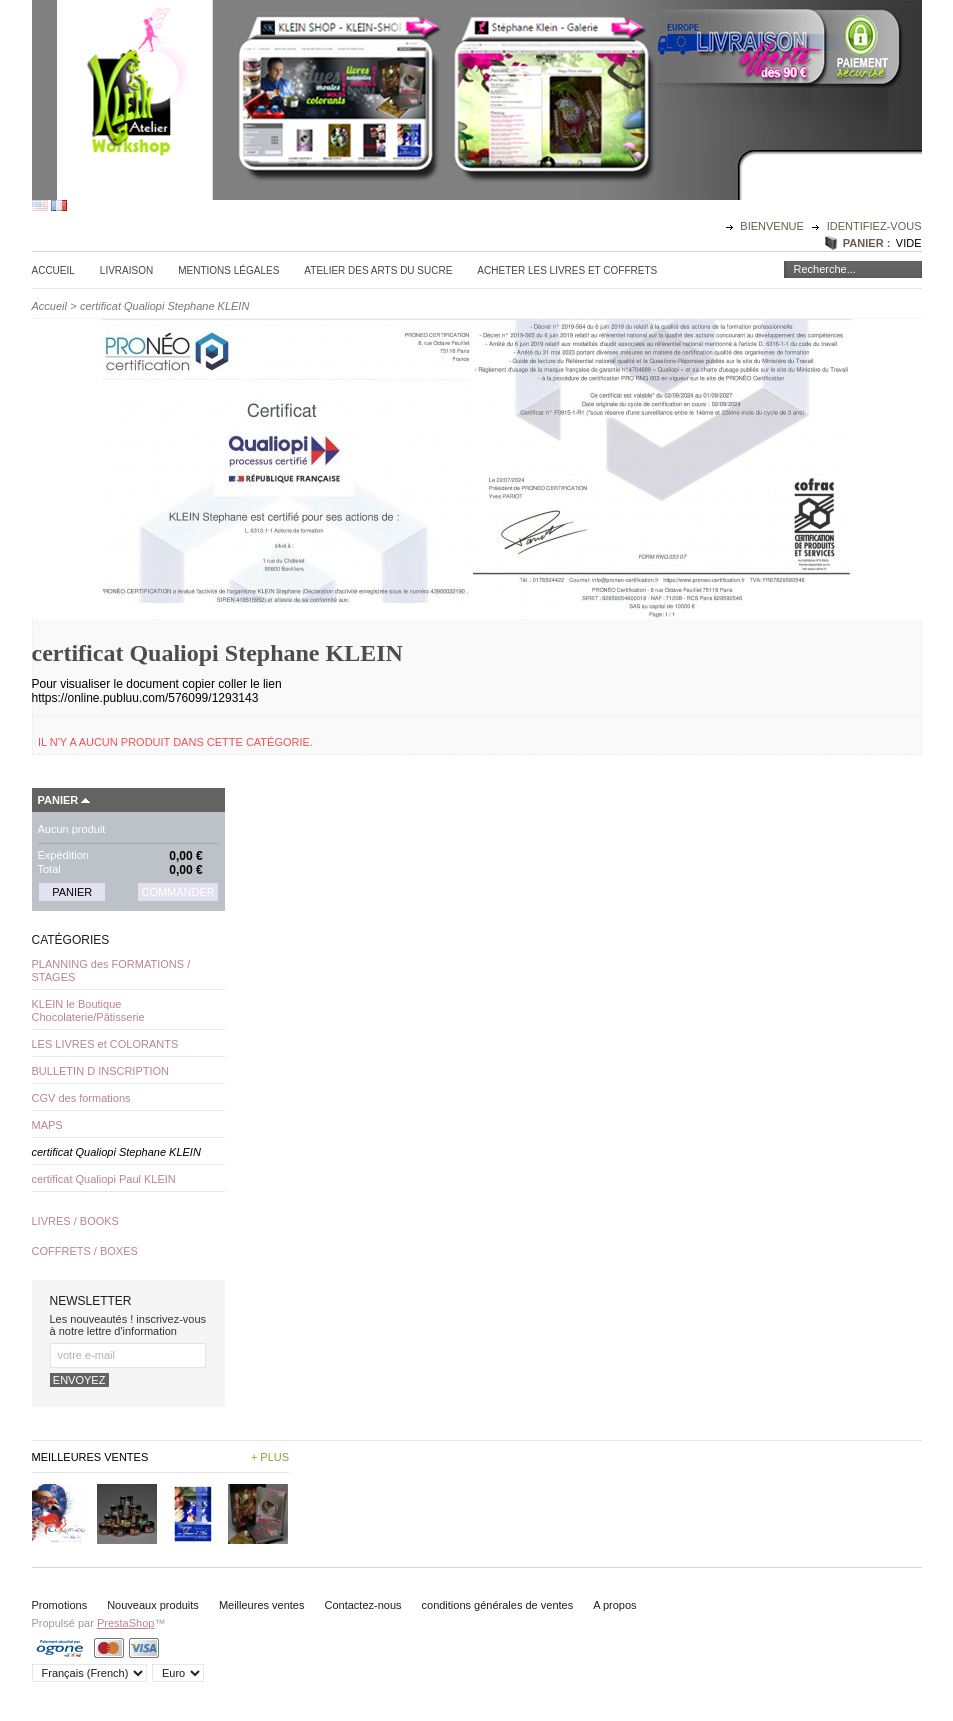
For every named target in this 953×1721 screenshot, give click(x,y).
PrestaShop (125, 1623)
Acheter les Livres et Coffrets (567, 270)
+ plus (270, 1457)
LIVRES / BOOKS (75, 1221)
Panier (58, 800)
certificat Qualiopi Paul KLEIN (104, 1179)
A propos (614, 1605)
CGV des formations (81, 1098)
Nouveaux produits (153, 1605)
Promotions (60, 1605)
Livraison (126, 270)
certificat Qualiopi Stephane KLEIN (116, 1152)
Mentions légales (228, 270)
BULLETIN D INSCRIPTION (101, 1071)
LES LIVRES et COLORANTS (105, 1044)
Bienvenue (773, 226)
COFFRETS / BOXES (85, 1251)
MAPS (47, 1125)
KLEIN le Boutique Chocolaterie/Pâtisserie (88, 1010)
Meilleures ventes (262, 1605)
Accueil (53, 270)
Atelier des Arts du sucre (378, 270)
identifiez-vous (874, 226)
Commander (177, 892)
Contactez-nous (362, 1605)
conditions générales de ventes (498, 1605)
